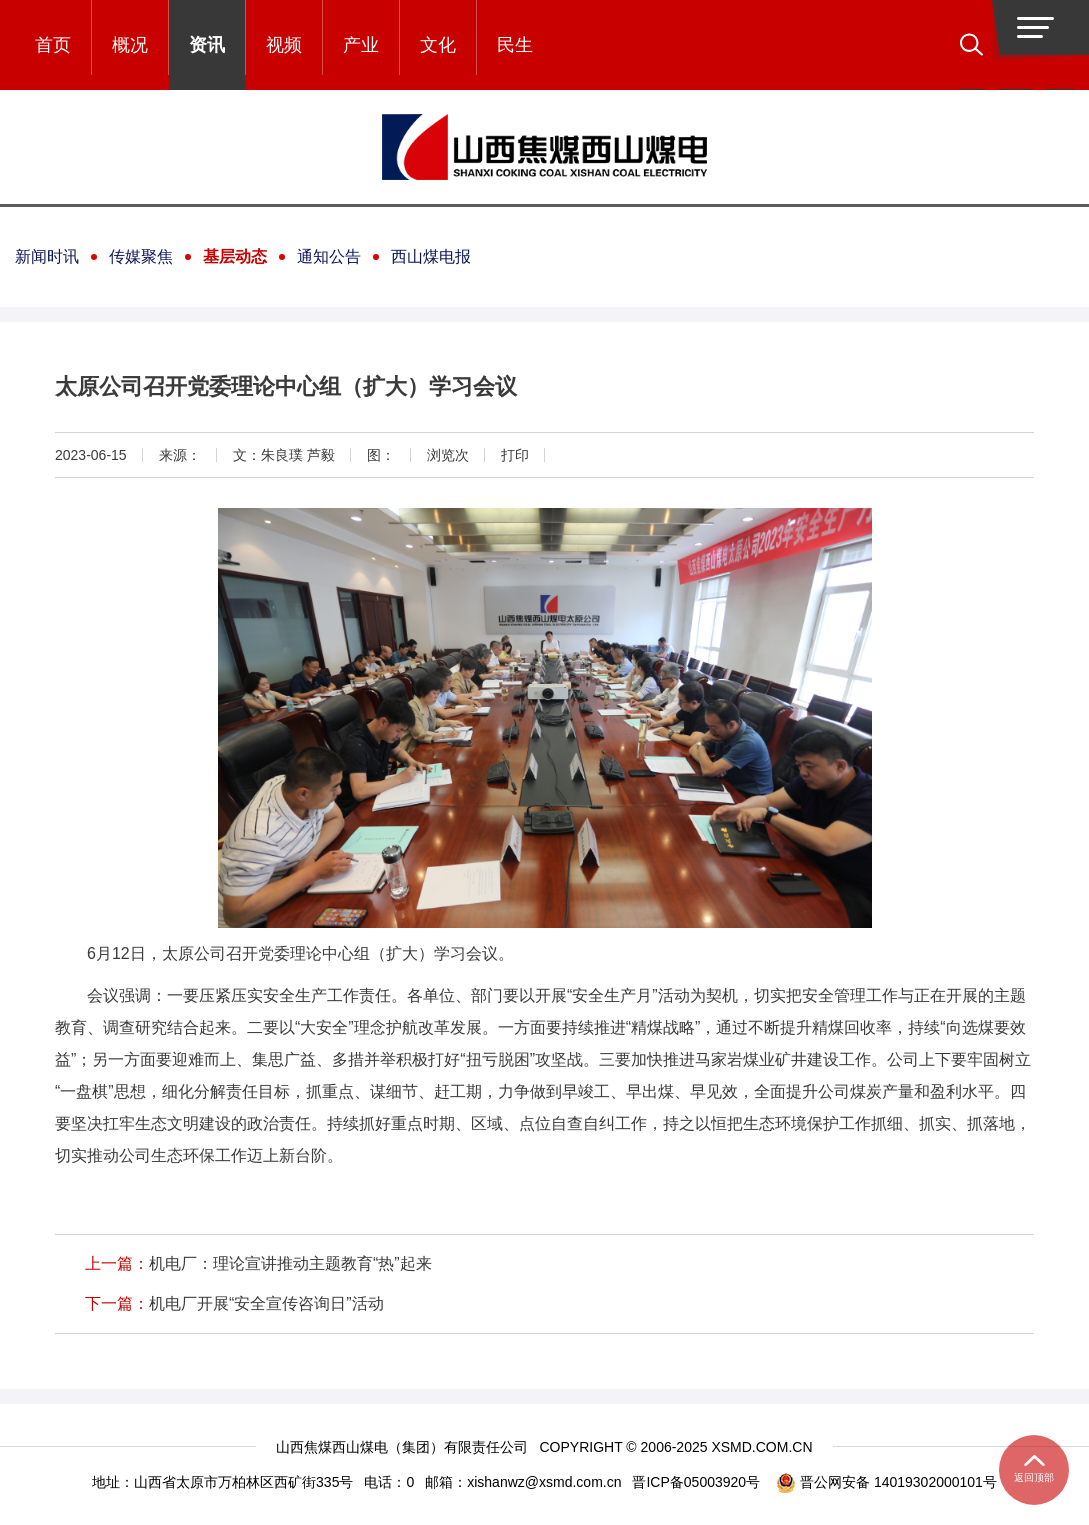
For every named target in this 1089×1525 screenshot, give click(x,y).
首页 (53, 45)
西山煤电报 (431, 256)
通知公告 (329, 256)
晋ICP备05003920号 (696, 1482)
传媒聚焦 (141, 256)
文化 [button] (438, 45)
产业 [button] (361, 45)
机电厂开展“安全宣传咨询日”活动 (266, 1303)
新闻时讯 (47, 256)
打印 (515, 455)
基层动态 (235, 256)
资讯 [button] (207, 45)
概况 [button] (130, 45)
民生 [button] (515, 45)
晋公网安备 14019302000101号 (886, 1482)
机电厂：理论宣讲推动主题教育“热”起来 (290, 1263)
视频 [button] (284, 45)
